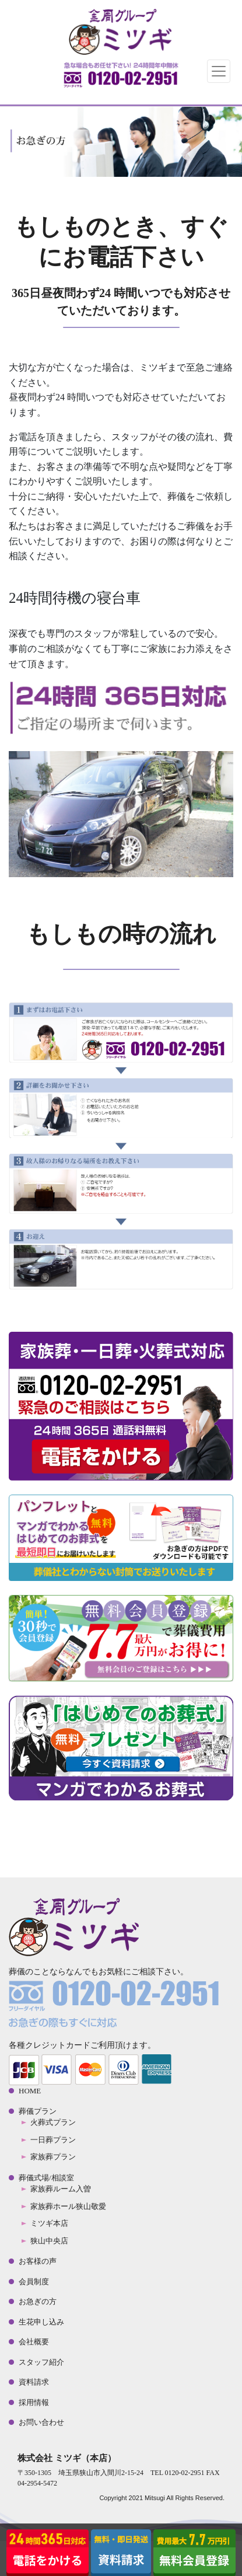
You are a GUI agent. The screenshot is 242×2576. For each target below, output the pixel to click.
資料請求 (34, 2382)
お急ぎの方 (38, 2301)
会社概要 (34, 2341)
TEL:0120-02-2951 (121, 78)
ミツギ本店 (49, 2223)
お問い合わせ (41, 2422)
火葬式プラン (53, 2122)
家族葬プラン (53, 2156)
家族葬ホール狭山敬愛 (68, 2206)
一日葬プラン (53, 2139)
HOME (30, 2090)
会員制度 (34, 2281)
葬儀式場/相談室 (46, 2177)
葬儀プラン (38, 2111)
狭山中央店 (49, 2240)
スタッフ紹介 (41, 2362)
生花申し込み (41, 2321)
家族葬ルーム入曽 (60, 2188)
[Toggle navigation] (218, 71)
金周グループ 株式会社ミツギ (121, 32)
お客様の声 (38, 2261)
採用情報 (34, 2402)
